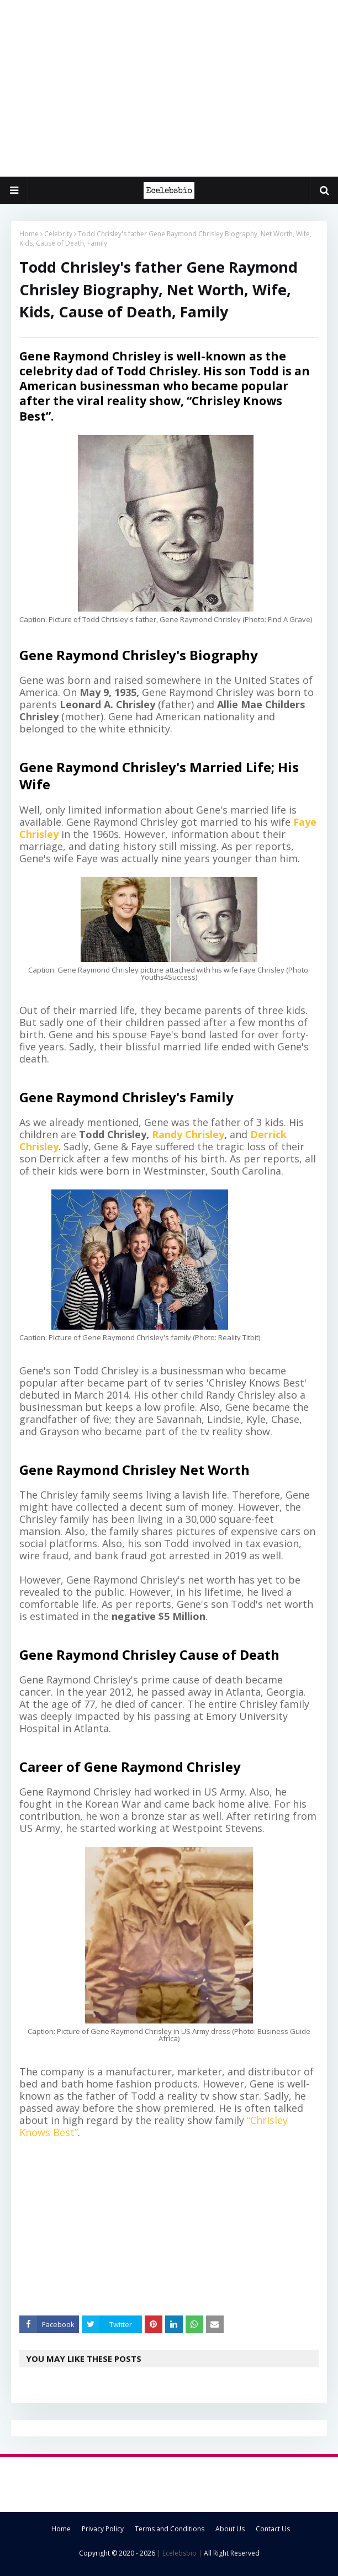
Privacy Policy (103, 2528)
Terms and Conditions (169, 2528)
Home (29, 233)
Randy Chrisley (188, 1134)
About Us (230, 2528)
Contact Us (273, 2528)
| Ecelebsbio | (178, 2553)
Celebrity (58, 233)
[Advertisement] (169, 88)
